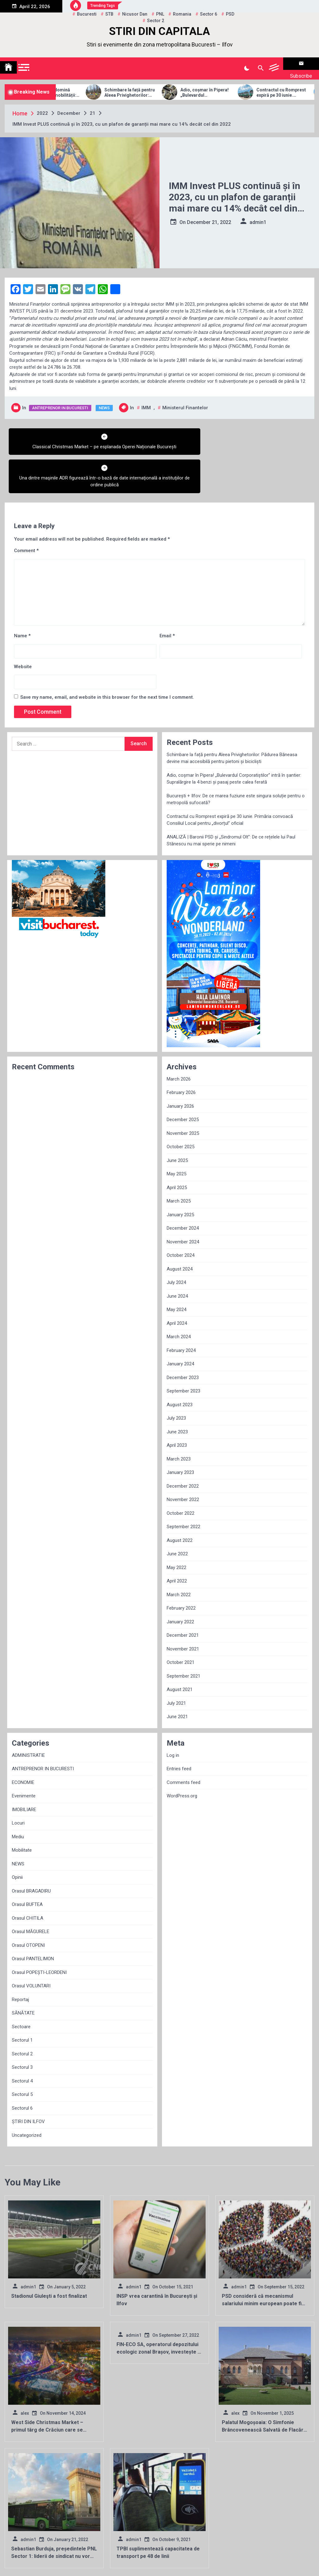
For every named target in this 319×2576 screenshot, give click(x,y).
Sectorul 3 (22, 2028)
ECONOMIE (23, 1743)
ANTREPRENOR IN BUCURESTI (60, 400)
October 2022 (180, 1474)
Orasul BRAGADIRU (31, 1852)
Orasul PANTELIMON (33, 1919)
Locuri (18, 1784)
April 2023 (177, 1406)
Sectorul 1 (22, 2001)
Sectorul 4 (22, 2042)
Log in (173, 1716)
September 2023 (183, 1352)
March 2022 (179, 1555)
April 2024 (177, 1284)
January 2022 (180, 1583)
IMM (146, 400)
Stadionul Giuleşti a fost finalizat (49, 2257)
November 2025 (183, 1094)
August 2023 (180, 1365)
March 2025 (179, 1162)
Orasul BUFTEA (27, 1865)
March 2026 (179, 1040)
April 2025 (177, 1148)
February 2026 (181, 1053)
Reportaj (20, 1960)
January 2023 (180, 1433)
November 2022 (183, 1460)
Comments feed (183, 1743)
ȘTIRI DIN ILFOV (28, 2082)
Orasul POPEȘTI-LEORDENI (39, 1933)
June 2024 (177, 1257)
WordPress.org (182, 1757)
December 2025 (183, 1080)
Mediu (18, 1798)
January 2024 (180, 1325)
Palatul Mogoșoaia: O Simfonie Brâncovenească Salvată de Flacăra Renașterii (264, 2390)
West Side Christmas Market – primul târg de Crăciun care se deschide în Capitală (47, 2390)
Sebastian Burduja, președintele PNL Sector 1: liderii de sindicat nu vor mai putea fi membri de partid (54, 2517)
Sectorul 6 (22, 2069)
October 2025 (180, 1108)
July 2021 (176, 1664)
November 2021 (183, 1610)
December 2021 (183, 1596)
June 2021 (177, 1677)
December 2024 (183, 1189)
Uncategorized (26, 2096)
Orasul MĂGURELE (30, 1892)
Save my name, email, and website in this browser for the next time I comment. (107, 658)
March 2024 (179, 1297)
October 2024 (180, 1216)
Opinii (17, 1838)
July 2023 (176, 1379)
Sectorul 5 (22, 2055)
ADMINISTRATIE (28, 1716)
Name (22, 597)
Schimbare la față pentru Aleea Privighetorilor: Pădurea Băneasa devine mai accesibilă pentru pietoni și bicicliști (153, 85)
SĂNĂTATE (23, 1974)
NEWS (104, 400)
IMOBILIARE (24, 1770)
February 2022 (181, 1569)
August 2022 (180, 1501)
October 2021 (180, 1623)
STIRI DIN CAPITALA (159, 31)
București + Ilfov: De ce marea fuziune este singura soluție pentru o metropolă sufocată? (236, 760)
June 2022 (177, 1515)
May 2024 (176, 1270)
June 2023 (177, 1393)
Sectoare (21, 1987)
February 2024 (181, 1311)
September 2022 (183, 1487)
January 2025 (180, 1176)
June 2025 (177, 1121)
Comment (26, 511)
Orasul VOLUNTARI (31, 1947)
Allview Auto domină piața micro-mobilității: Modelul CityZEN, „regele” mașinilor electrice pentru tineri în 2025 (76, 85)
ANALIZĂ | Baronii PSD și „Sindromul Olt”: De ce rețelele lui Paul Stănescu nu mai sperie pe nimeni (231, 801)
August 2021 (180, 1650)
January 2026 (180, 1067)
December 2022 (183, 1447)
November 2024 (183, 1203)
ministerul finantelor (185, 400)
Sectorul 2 (22, 2015)
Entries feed (179, 1730)
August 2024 (180, 1230)
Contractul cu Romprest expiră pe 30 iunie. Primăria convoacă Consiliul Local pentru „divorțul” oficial (230, 781)
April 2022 (177, 1542)
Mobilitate (22, 1811)
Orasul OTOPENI (28, 1906)
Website (23, 627)
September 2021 (183, 1637)
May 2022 (176, 1528)
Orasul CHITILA (27, 1879)
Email (167, 597)
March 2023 (179, 1420)
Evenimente (24, 1757)
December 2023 (183, 1338)
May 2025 (176, 1135)
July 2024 (176, 1243)
